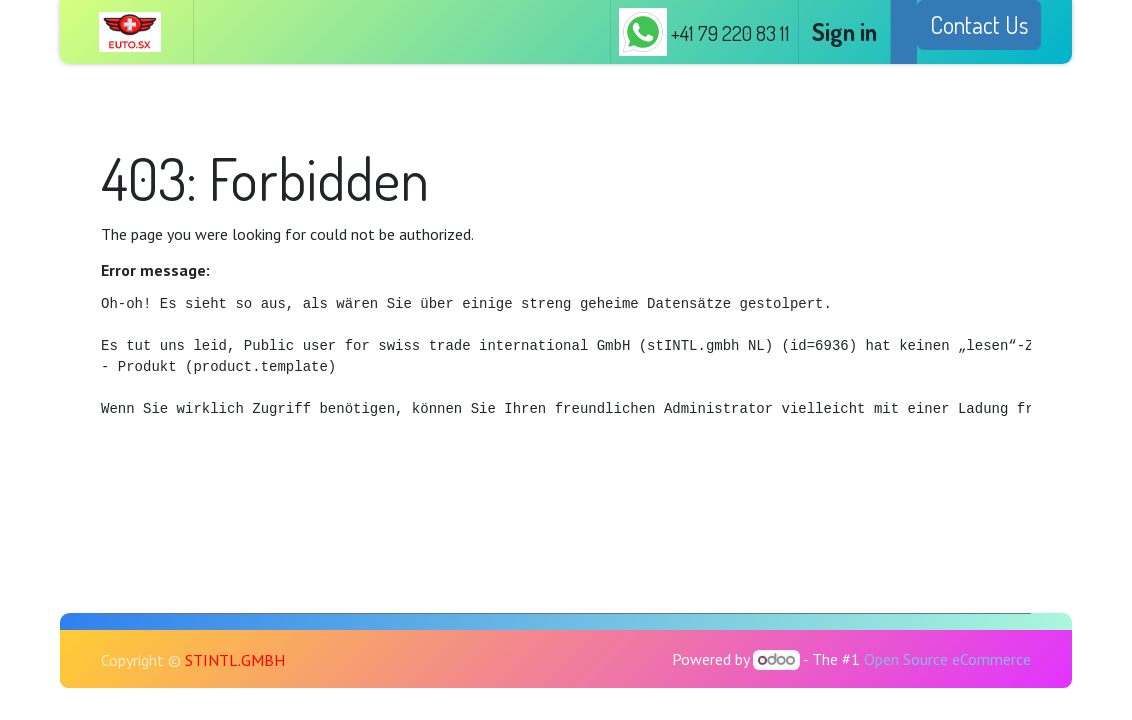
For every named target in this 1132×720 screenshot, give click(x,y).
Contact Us (979, 24)
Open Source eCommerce (947, 659)
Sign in (844, 31)
